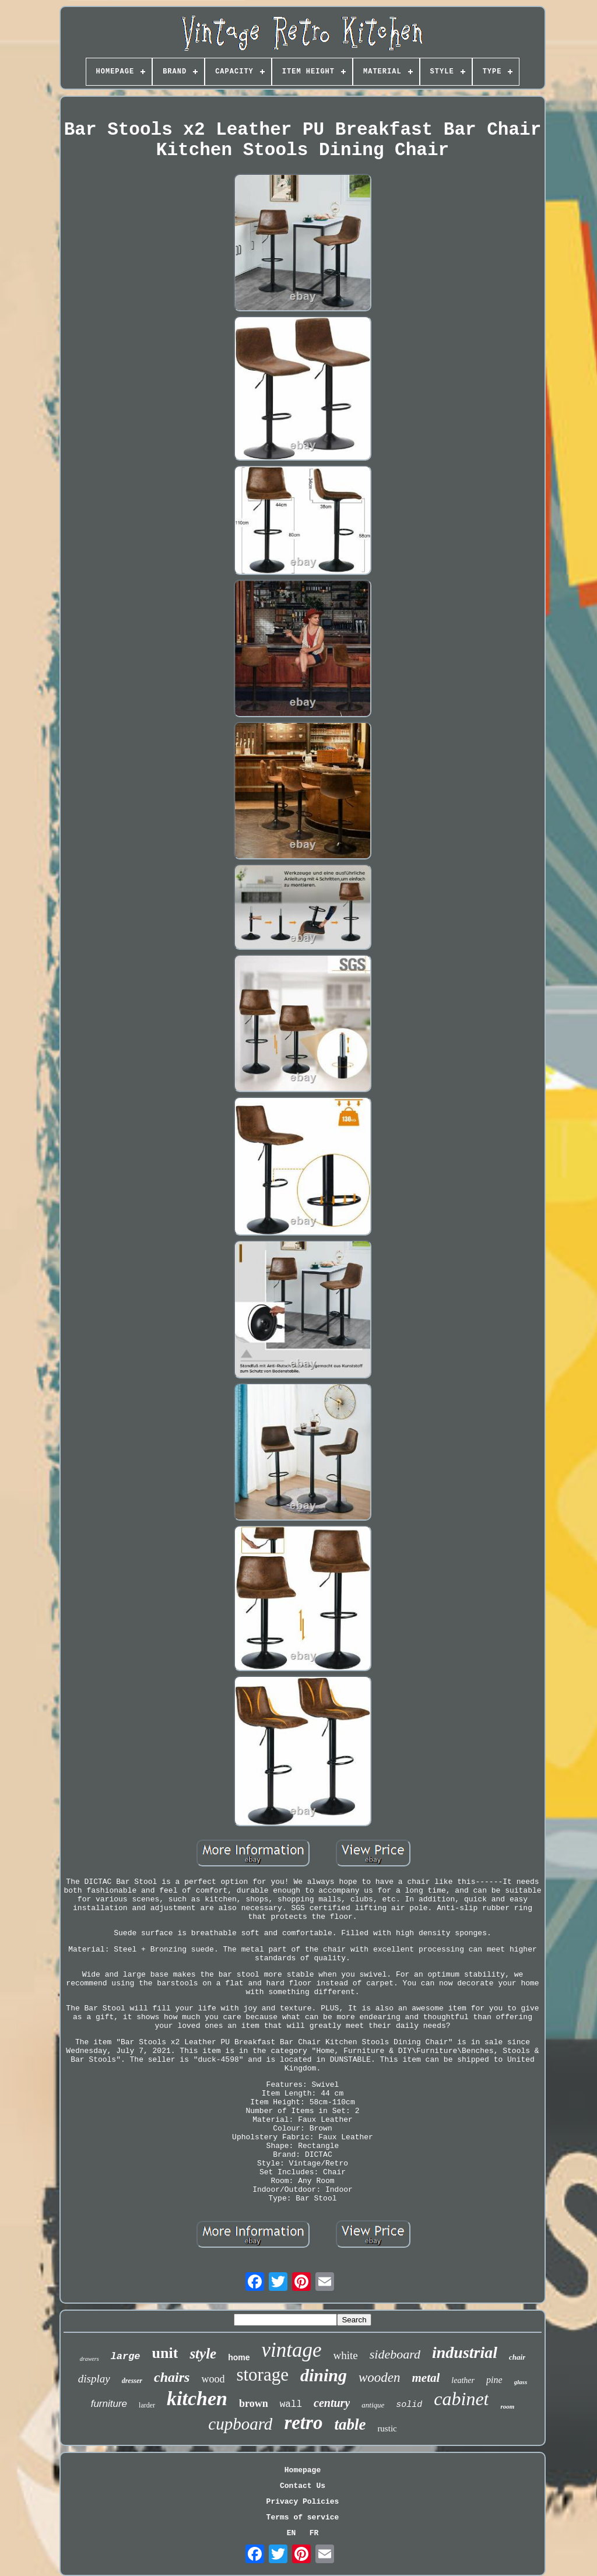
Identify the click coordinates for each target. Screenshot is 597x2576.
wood (212, 2379)
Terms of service (302, 2517)
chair (517, 2357)
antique (372, 2404)
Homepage (303, 2470)
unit (165, 2353)
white (345, 2355)
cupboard (240, 2423)
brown (253, 2403)
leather (463, 2380)
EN (291, 2533)
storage (262, 2374)
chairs (171, 2377)
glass (521, 2381)
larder (147, 2405)
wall (291, 2404)
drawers (89, 2359)
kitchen (197, 2398)
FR (314, 2533)
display (94, 2379)
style (202, 2353)
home (239, 2357)
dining (323, 2375)
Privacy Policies (302, 2501)
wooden (380, 2377)
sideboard (395, 2354)
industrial (464, 2352)
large (126, 2356)
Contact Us (302, 2486)
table (350, 2424)
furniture (109, 2403)
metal (426, 2378)
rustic (386, 2428)
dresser (132, 2381)
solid (409, 2405)
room (507, 2406)
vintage (292, 2350)
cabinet (461, 2398)
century (332, 2402)
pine (494, 2380)
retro (303, 2422)
